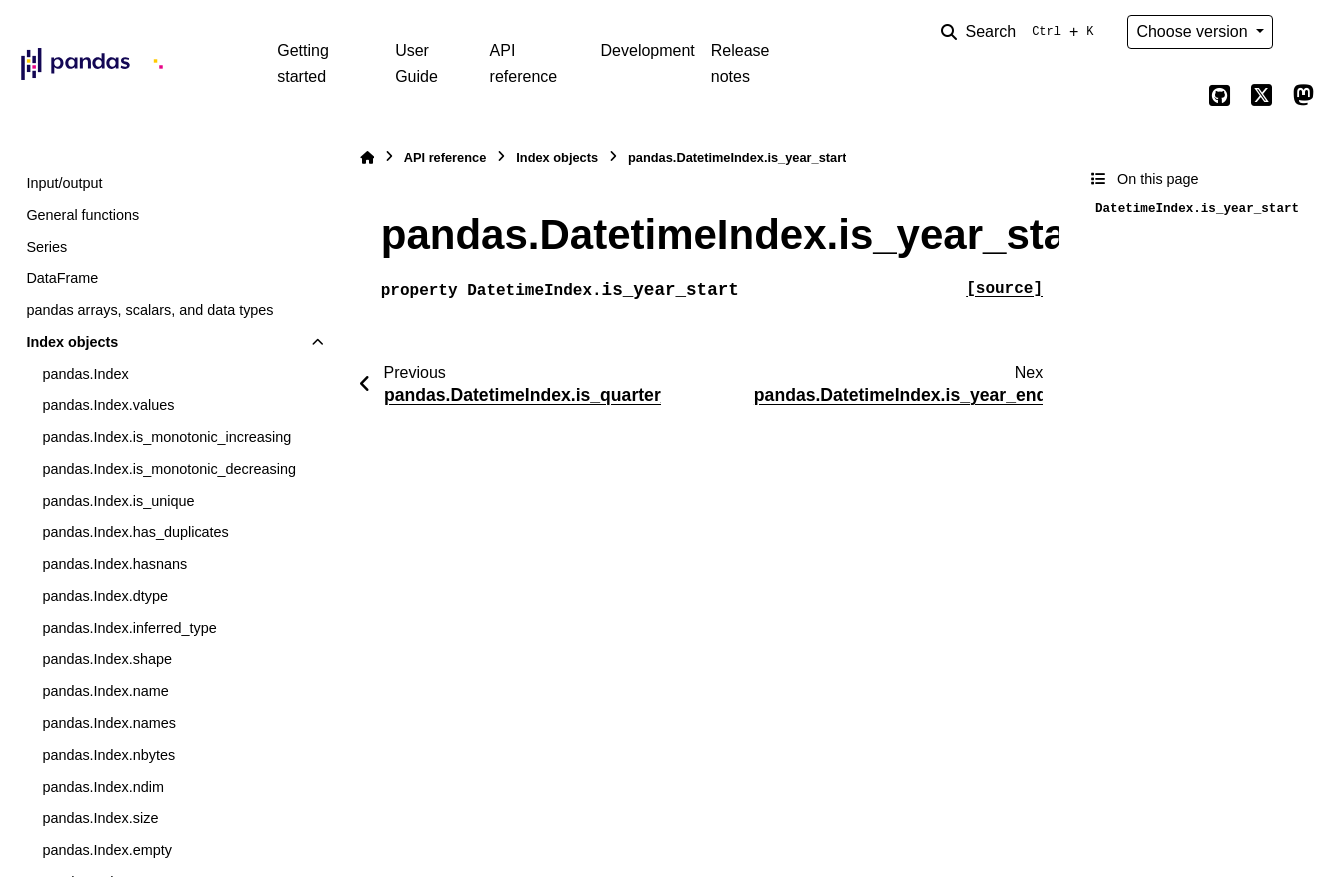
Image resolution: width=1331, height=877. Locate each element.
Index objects (72, 342)
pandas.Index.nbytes (108, 755)
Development (648, 50)
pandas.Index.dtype (105, 596)
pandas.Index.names (109, 723)
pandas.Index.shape (107, 659)
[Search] (1021, 32)
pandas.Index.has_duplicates (135, 532)
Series (46, 247)
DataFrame (62, 278)
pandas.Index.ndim (103, 787)
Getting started (303, 63)
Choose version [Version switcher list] (1194, 31)
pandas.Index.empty (107, 850)
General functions (82, 215)
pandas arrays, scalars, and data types (149, 310)
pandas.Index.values (108, 405)
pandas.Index (85, 374)
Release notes (740, 63)
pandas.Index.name (105, 691)
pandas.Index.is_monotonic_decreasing (169, 469)
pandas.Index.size (100, 818)
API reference (524, 63)
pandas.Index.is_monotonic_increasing (166, 437)
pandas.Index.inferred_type (129, 628)
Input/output (64, 183)
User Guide (416, 63)
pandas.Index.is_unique (118, 501)
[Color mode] (1303, 32)
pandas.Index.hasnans (114, 564)
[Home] (367, 157)
